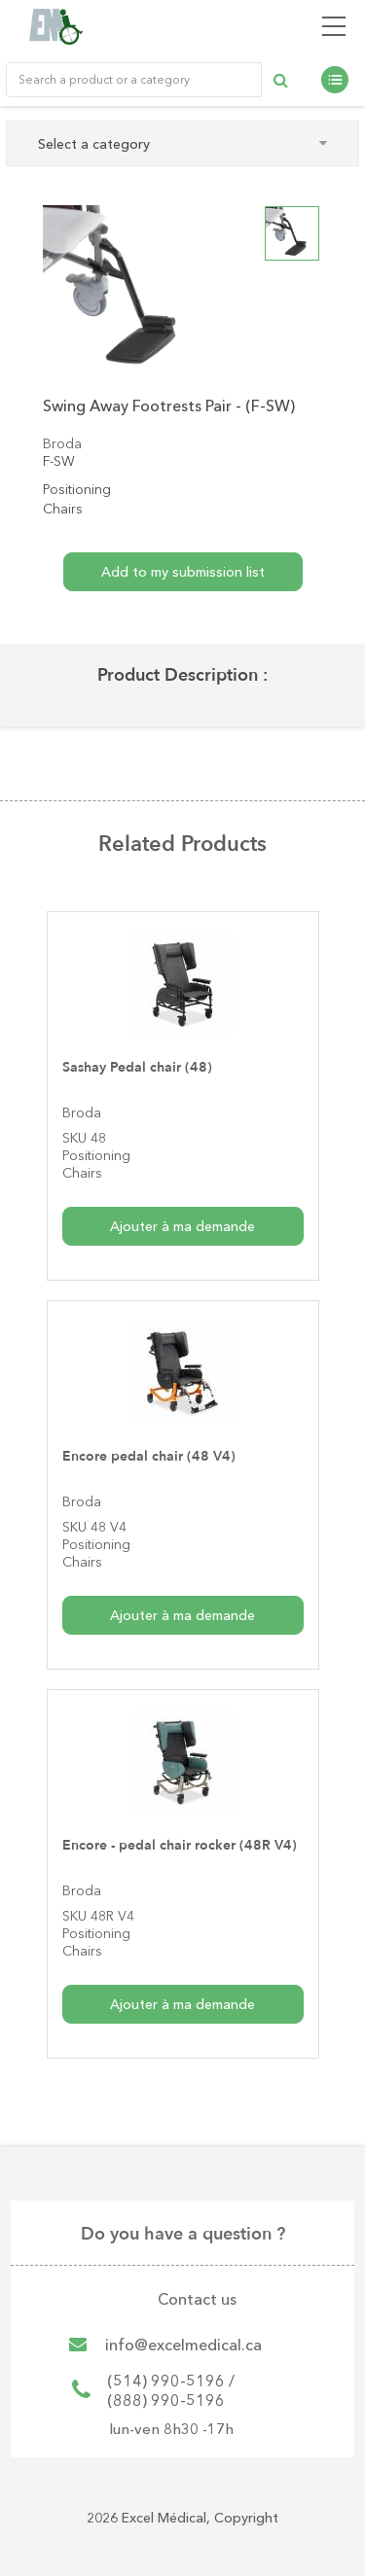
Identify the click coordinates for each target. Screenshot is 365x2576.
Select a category (182, 144)
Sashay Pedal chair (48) (137, 1067)
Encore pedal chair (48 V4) (149, 1456)
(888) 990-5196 (166, 2400)
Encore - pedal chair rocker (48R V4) (179, 1845)
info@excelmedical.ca (183, 2344)
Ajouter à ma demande (182, 1226)
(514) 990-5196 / (171, 2380)
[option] (129, 291)
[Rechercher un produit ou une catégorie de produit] (134, 79)
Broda (62, 443)
